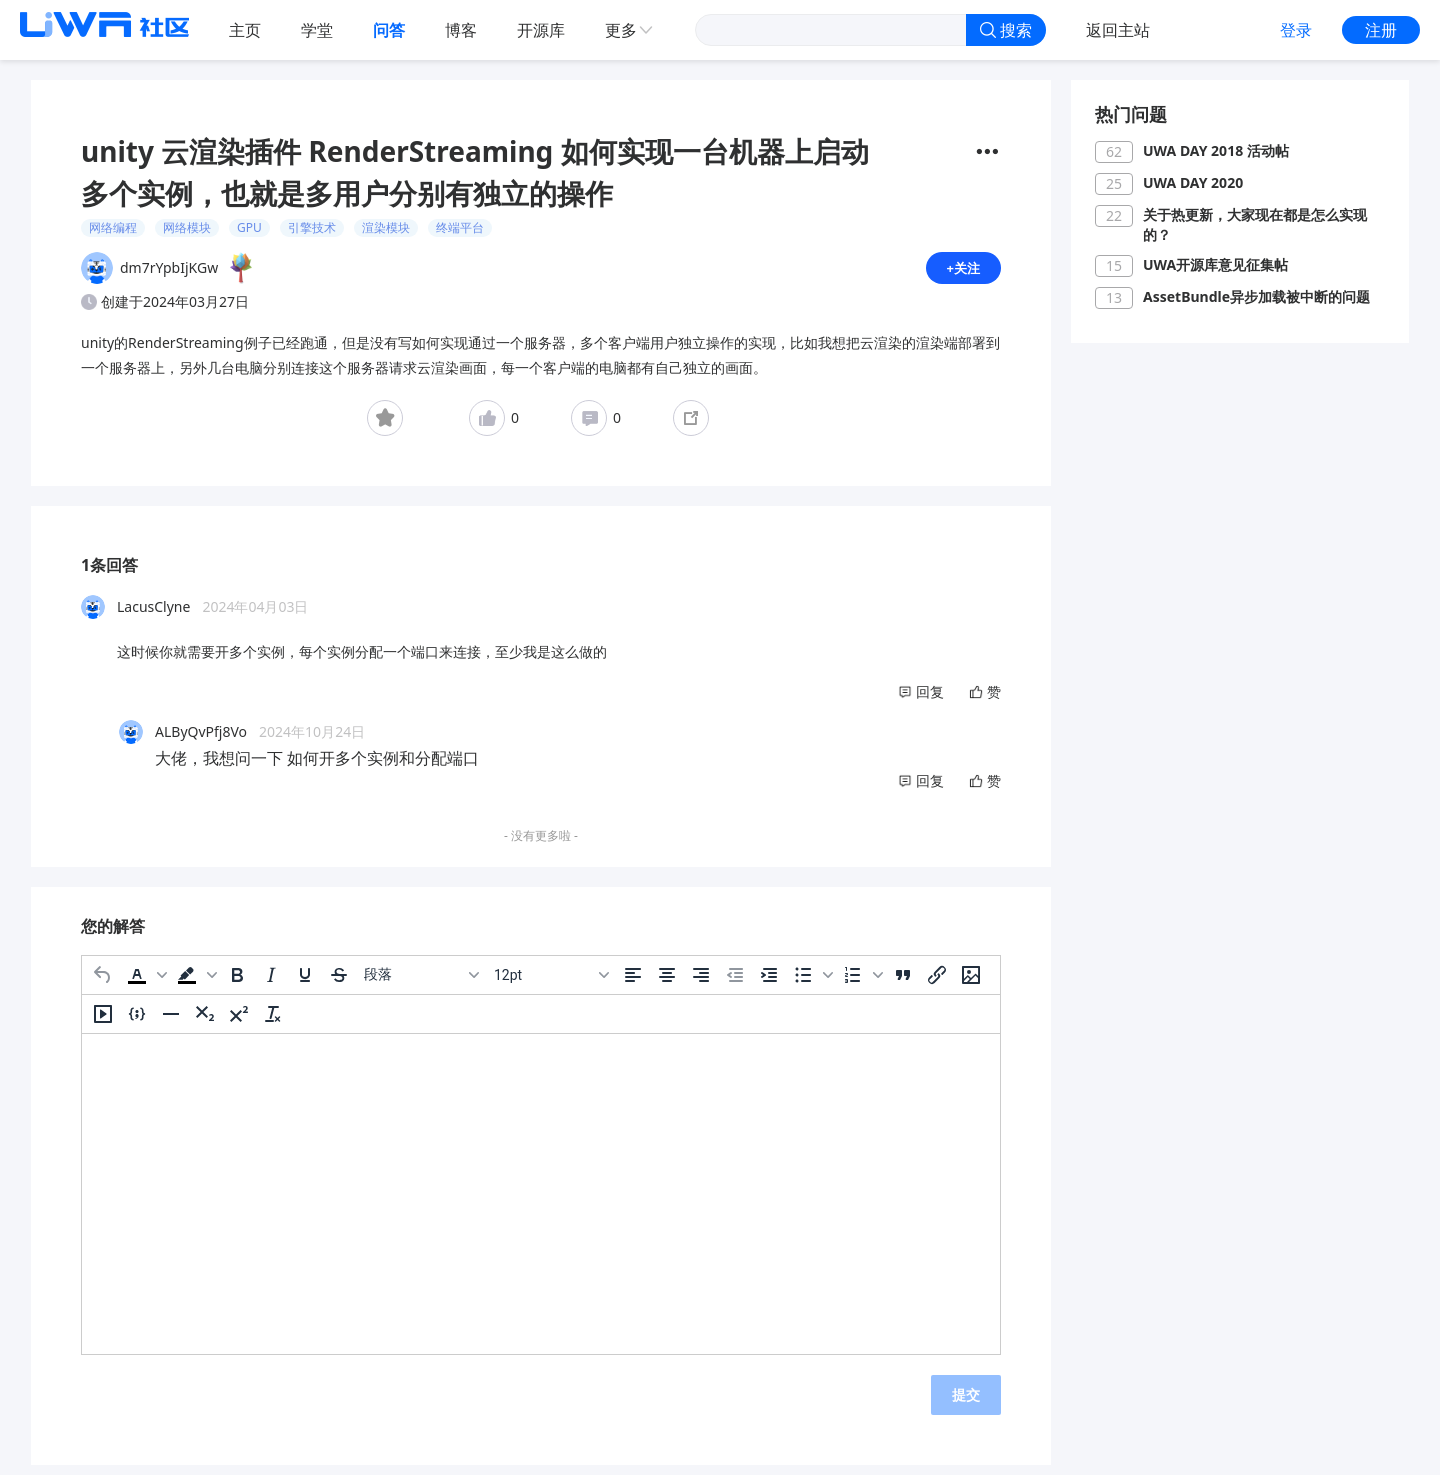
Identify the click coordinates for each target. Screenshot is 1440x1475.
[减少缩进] (735, 983)
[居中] (667, 983)
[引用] (903, 983)
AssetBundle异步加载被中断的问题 (1256, 296)
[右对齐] (701, 983)
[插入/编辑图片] (971, 983)
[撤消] (103, 983)
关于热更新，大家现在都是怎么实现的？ (1255, 224)
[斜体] (271, 983)
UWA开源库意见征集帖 (1215, 264)
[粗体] (237, 983)
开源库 (541, 30)
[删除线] (339, 983)
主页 (245, 30)
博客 (461, 30)
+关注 (962, 271)
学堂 (317, 30)
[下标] (205, 1022)
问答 (389, 30)
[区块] (421, 983)
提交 (966, 1402)
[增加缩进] (769, 983)
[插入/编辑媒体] (103, 1022)
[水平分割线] (171, 1022)
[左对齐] (633, 983)
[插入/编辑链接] (937, 983)
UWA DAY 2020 (1193, 182)
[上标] (239, 1022)
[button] (145, 983)
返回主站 (1118, 30)
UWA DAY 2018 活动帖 (1216, 150)
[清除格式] (273, 1022)
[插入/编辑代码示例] (137, 1022)
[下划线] (305, 983)
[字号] (551, 983)
